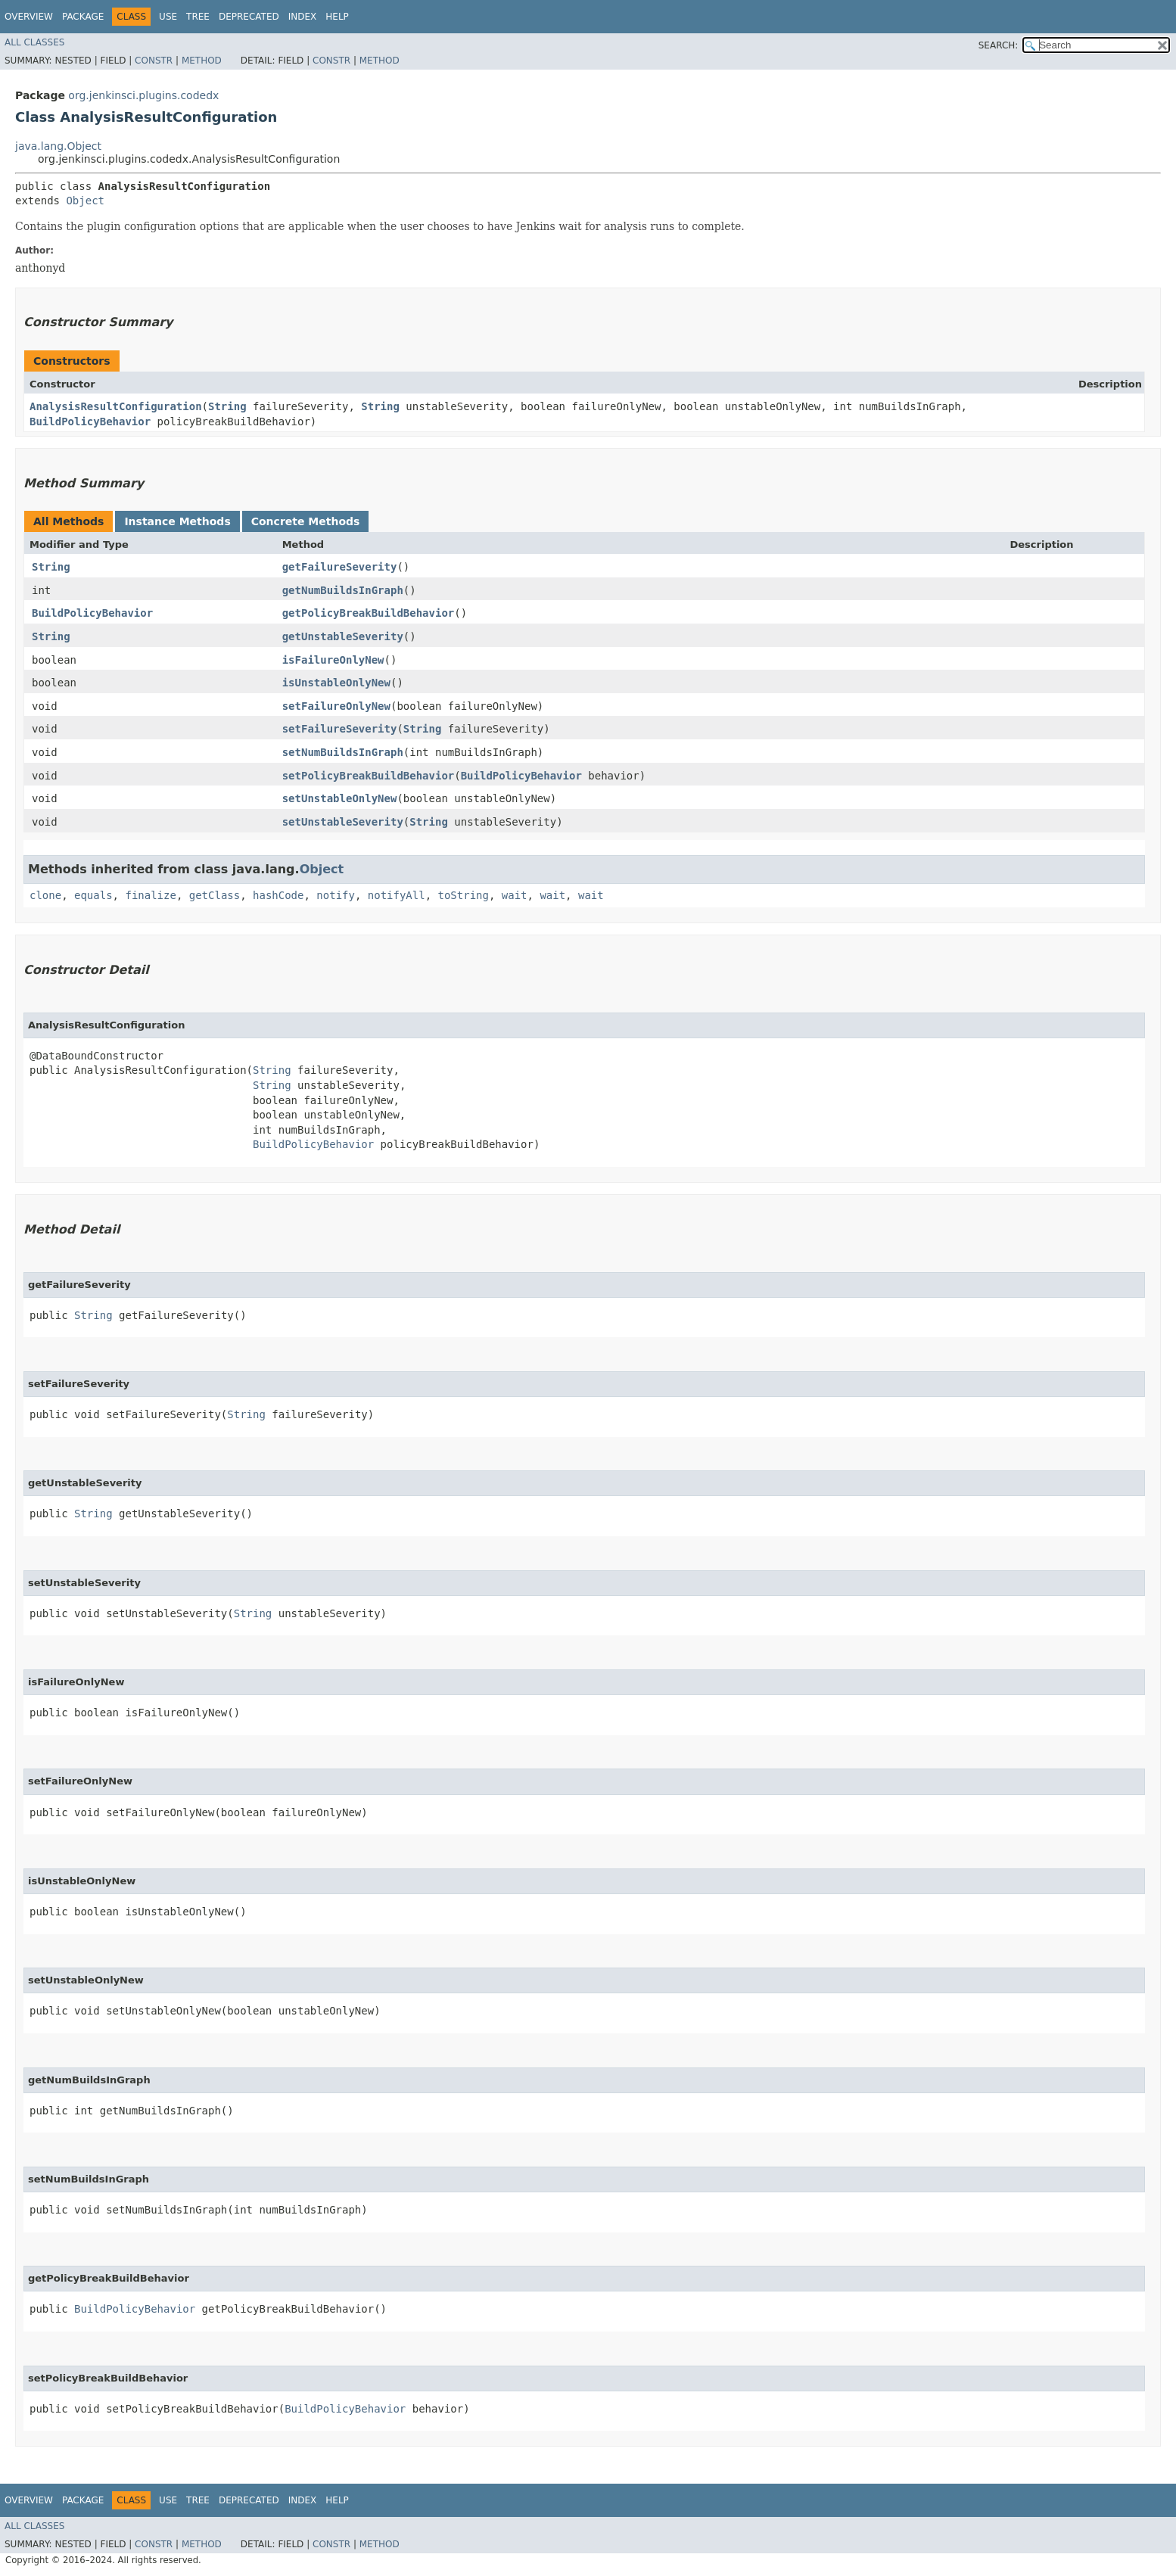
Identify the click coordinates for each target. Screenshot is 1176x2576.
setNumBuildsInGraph (342, 752)
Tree (198, 16)
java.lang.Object (58, 146)
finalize (150, 895)
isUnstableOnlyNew (336, 683)
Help (337, 16)
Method (202, 60)
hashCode (278, 895)
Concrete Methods (305, 521)
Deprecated (249, 16)
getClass (214, 895)
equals (93, 895)
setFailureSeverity (339, 729)
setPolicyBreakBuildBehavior (368, 776)
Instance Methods (177, 521)
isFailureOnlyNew (333, 660)
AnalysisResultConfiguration (116, 406)
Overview (29, 16)
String (227, 406)
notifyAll (396, 895)
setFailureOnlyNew (336, 706)
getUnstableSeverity (342, 636)
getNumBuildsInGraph (342, 590)
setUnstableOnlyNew (339, 798)
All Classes (34, 42)
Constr (154, 60)
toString (463, 895)
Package (83, 16)
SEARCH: (998, 45)
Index (302, 16)
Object (85, 200)
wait (514, 895)
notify (335, 895)
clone (45, 895)
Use (168, 16)
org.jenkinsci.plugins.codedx (143, 95)
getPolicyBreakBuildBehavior (368, 613)
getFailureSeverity (339, 567)
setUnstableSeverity (342, 822)
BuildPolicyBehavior (90, 421)
